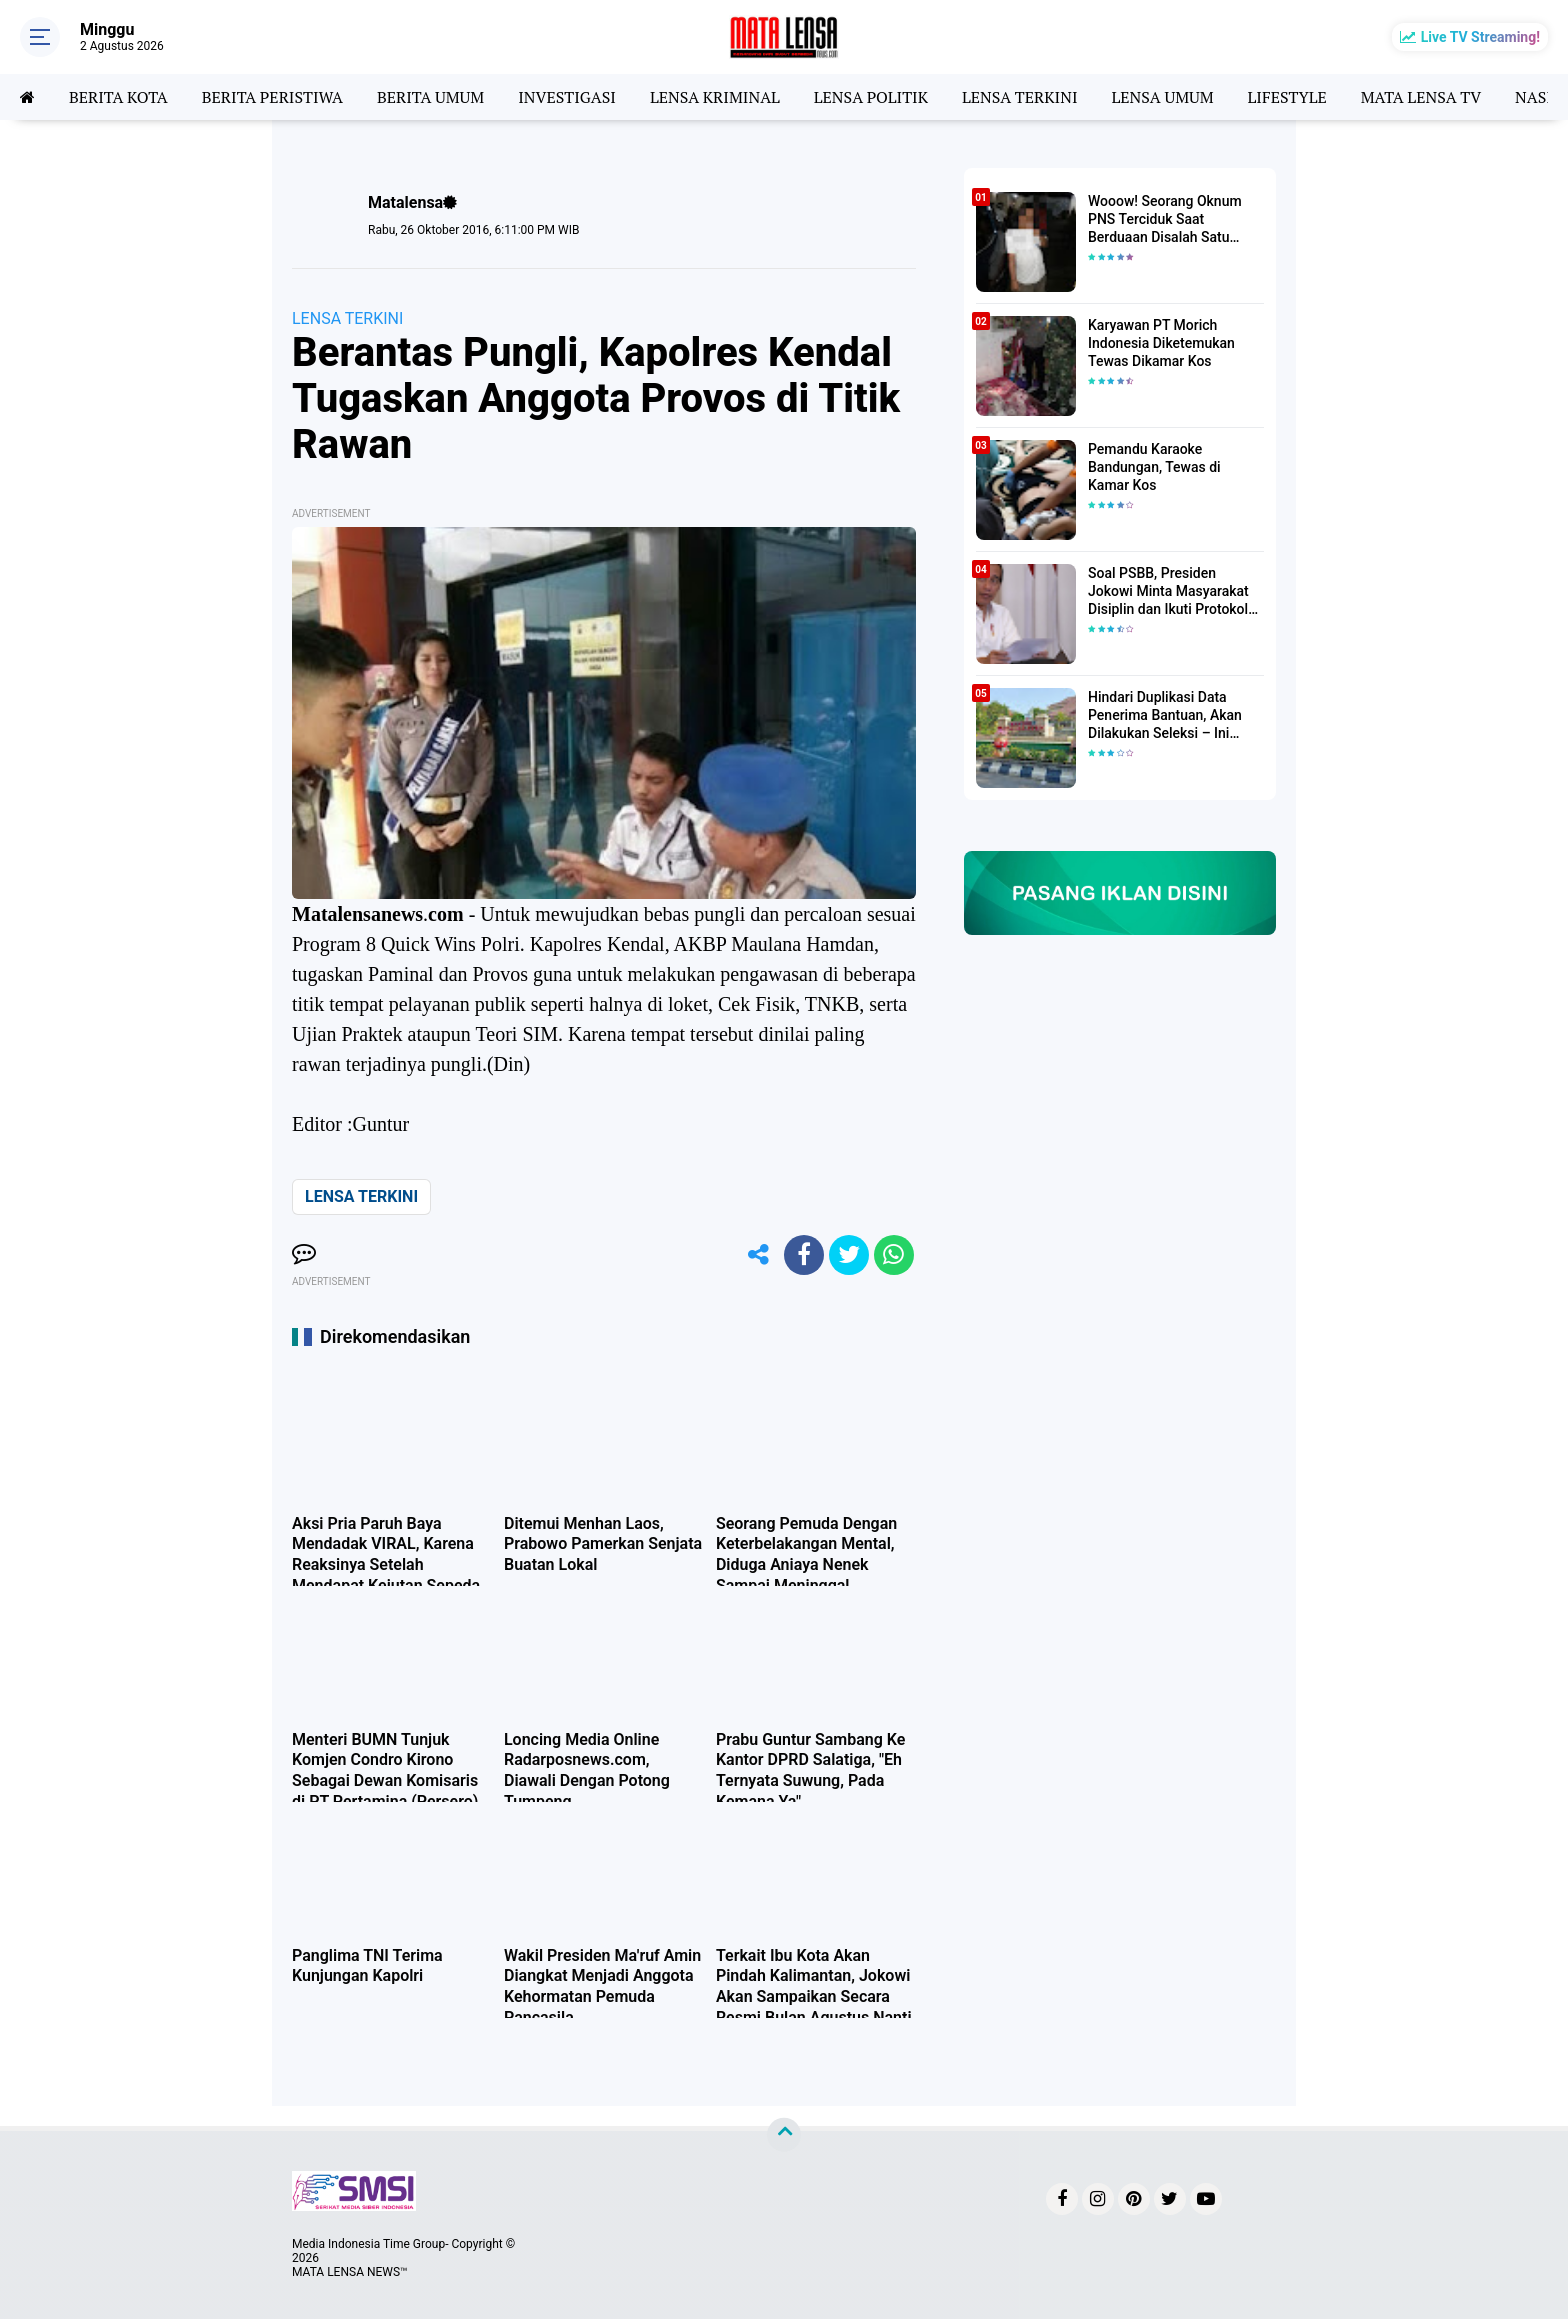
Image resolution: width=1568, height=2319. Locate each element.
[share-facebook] (804, 1255)
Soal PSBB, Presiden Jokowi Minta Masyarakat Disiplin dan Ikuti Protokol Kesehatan (1168, 592)
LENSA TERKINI (1020, 97)
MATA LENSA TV (1421, 97)
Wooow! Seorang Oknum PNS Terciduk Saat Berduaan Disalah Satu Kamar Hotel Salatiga (1165, 220)
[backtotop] (784, 2135)
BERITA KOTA (118, 97)
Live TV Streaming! (1480, 37)
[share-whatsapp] (894, 1255)
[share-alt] (759, 1255)
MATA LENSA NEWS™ (350, 2272)
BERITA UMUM (430, 97)
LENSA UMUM (1162, 97)
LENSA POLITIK (871, 97)
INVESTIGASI (567, 97)
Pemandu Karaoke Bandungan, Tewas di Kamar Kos (1154, 467)
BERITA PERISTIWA (272, 97)
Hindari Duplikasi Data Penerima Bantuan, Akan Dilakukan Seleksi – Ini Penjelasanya (1165, 716)
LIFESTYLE (1287, 97)
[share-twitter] (849, 1255)
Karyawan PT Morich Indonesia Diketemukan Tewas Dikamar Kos (1161, 343)
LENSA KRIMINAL (715, 97)
